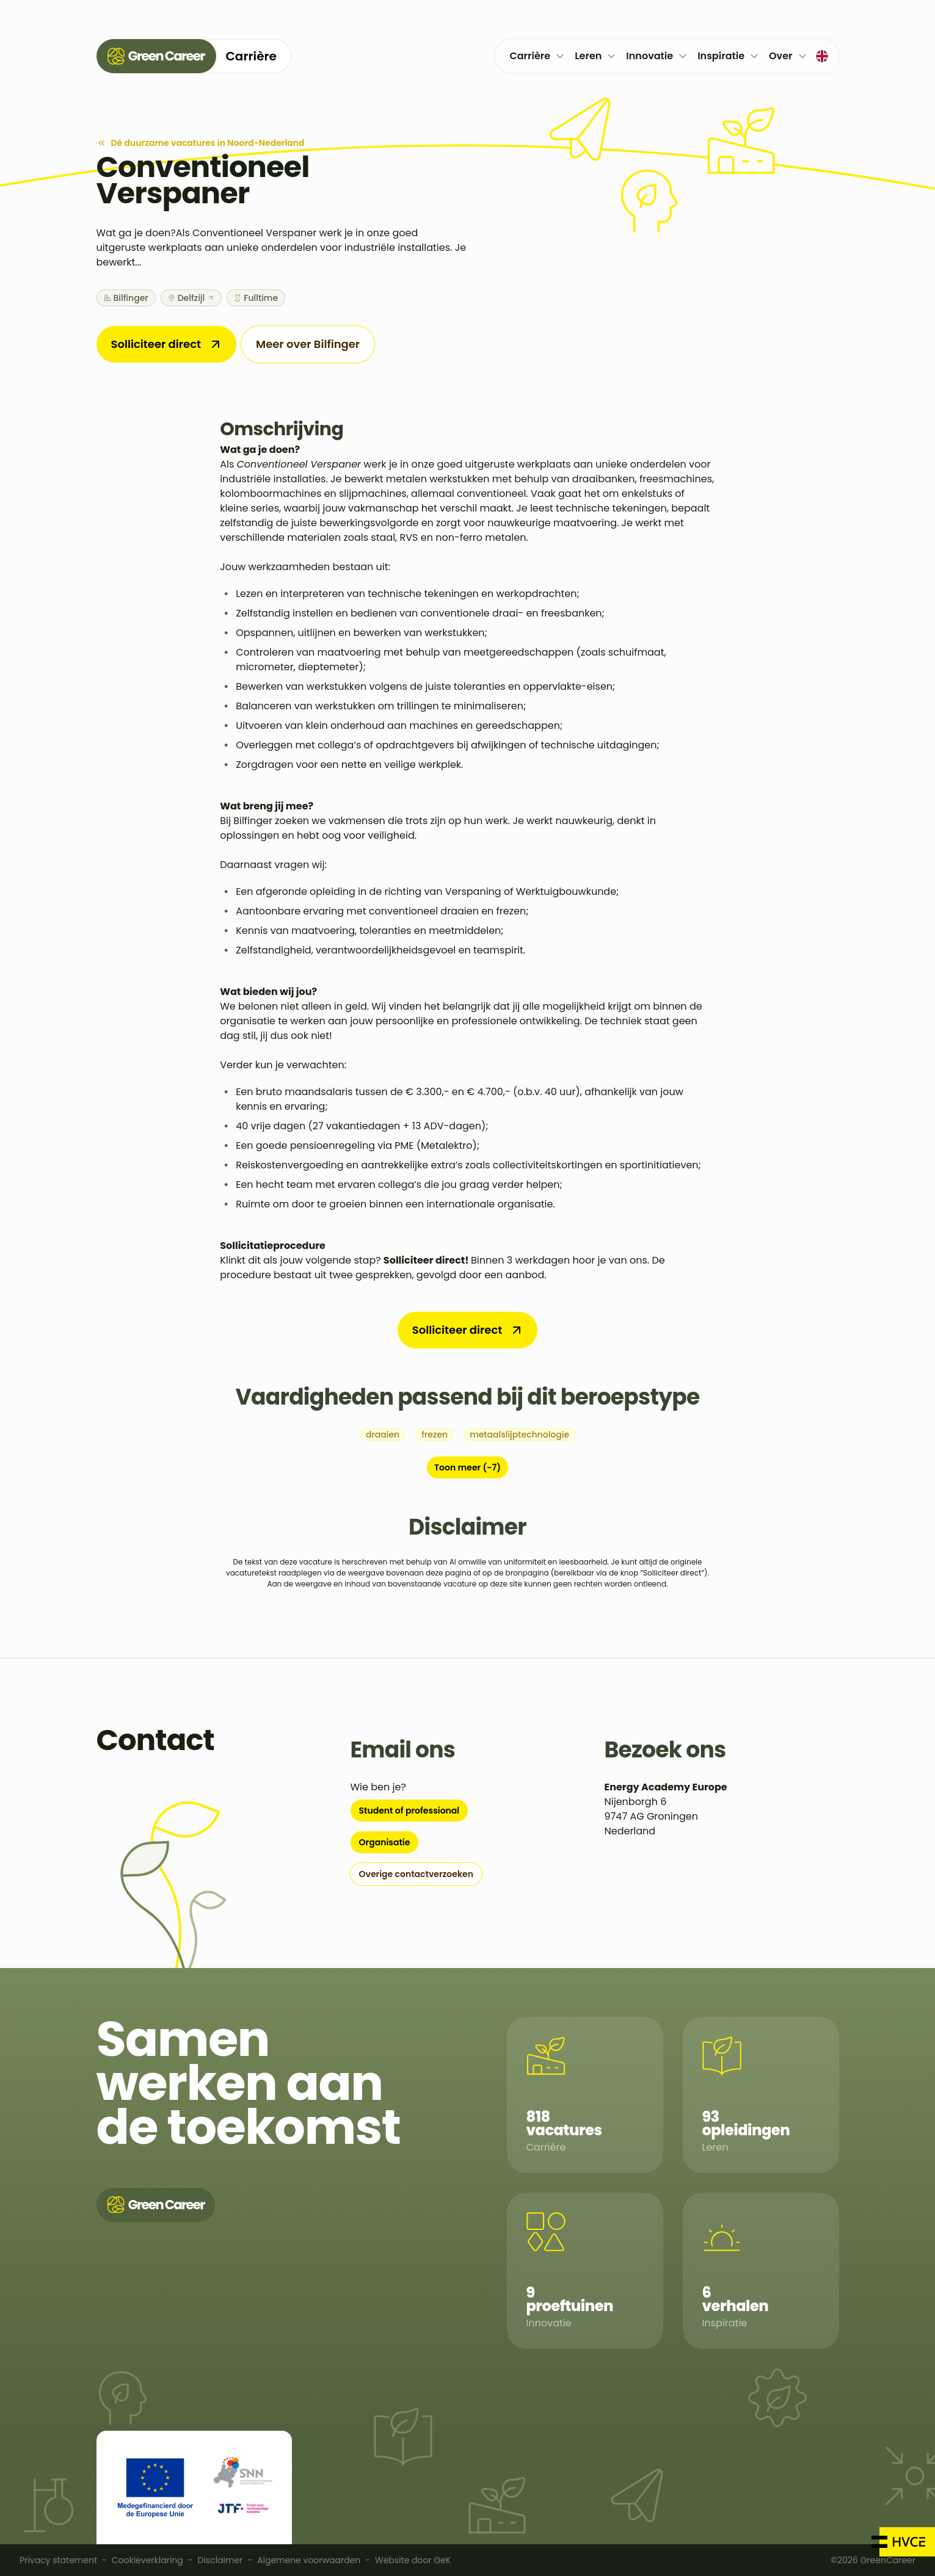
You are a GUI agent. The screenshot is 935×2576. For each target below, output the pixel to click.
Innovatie (657, 56)
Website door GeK (413, 2560)
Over (788, 56)
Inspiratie (728, 56)
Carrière (537, 56)
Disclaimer (219, 2560)
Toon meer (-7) (467, 1467)
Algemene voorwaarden (308, 2560)
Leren (595, 56)
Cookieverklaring (147, 2560)
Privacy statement (58, 2560)
